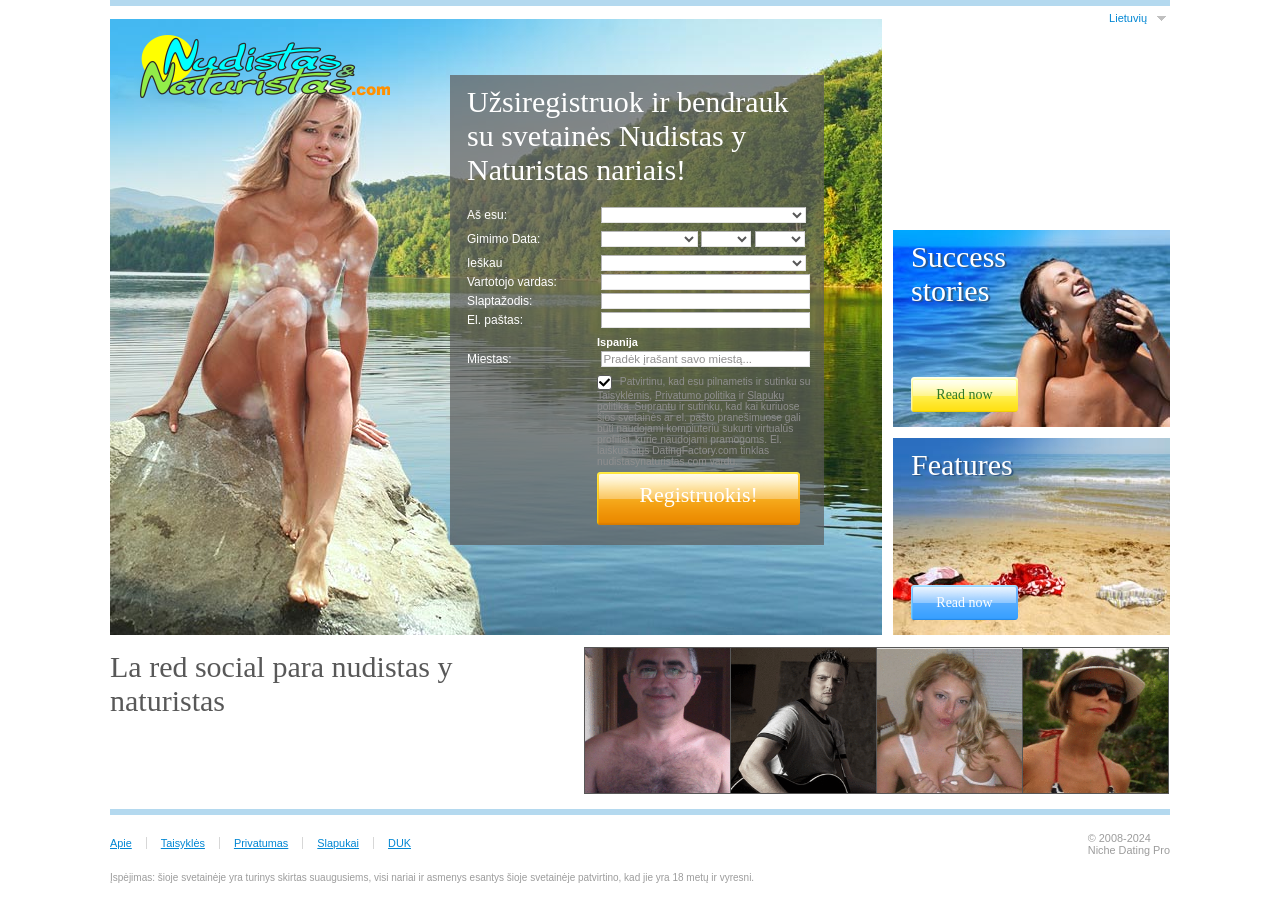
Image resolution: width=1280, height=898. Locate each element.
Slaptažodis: (499, 301)
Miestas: (489, 359)
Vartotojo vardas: (512, 282)
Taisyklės (183, 843)
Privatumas (261, 843)
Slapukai (338, 843)
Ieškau (484, 263)
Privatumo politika (695, 395)
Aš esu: (487, 215)
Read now (964, 394)
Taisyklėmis (623, 395)
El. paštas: (495, 320)
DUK (399, 843)
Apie (121, 843)
